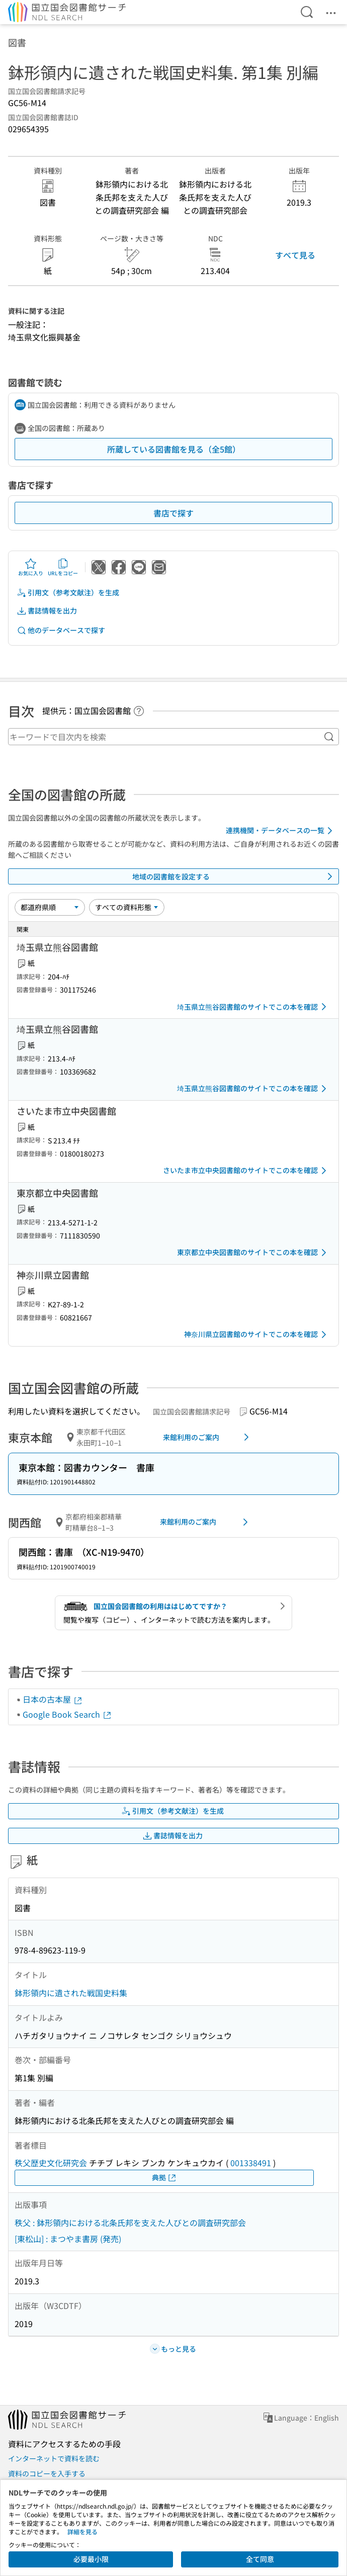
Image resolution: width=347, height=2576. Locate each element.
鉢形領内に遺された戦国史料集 (71, 1993)
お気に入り (30, 567)
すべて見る (295, 255)
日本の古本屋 (53, 1699)
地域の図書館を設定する (234, 876)
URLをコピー (63, 567)
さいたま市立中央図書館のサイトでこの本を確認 (246, 1171)
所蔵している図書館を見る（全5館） (173, 449)
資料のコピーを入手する (46, 2473)
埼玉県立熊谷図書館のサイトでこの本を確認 (253, 1007)
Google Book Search (67, 1714)
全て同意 (260, 2559)
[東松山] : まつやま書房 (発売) (68, 2239)
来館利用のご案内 (207, 1437)
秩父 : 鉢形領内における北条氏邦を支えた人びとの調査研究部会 (130, 2222)
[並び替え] (50, 907)
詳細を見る (82, 2531)
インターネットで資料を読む (54, 2458)
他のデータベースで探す (61, 630)
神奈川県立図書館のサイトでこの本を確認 (257, 1334)
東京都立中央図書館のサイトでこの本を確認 (253, 1253)
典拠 (164, 2177)
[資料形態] (126, 907)
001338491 (250, 2163)
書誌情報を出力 (47, 610)
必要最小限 (91, 2559)
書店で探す (173, 513)
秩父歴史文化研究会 (51, 2163)
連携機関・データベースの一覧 (281, 831)
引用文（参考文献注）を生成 (68, 592)
